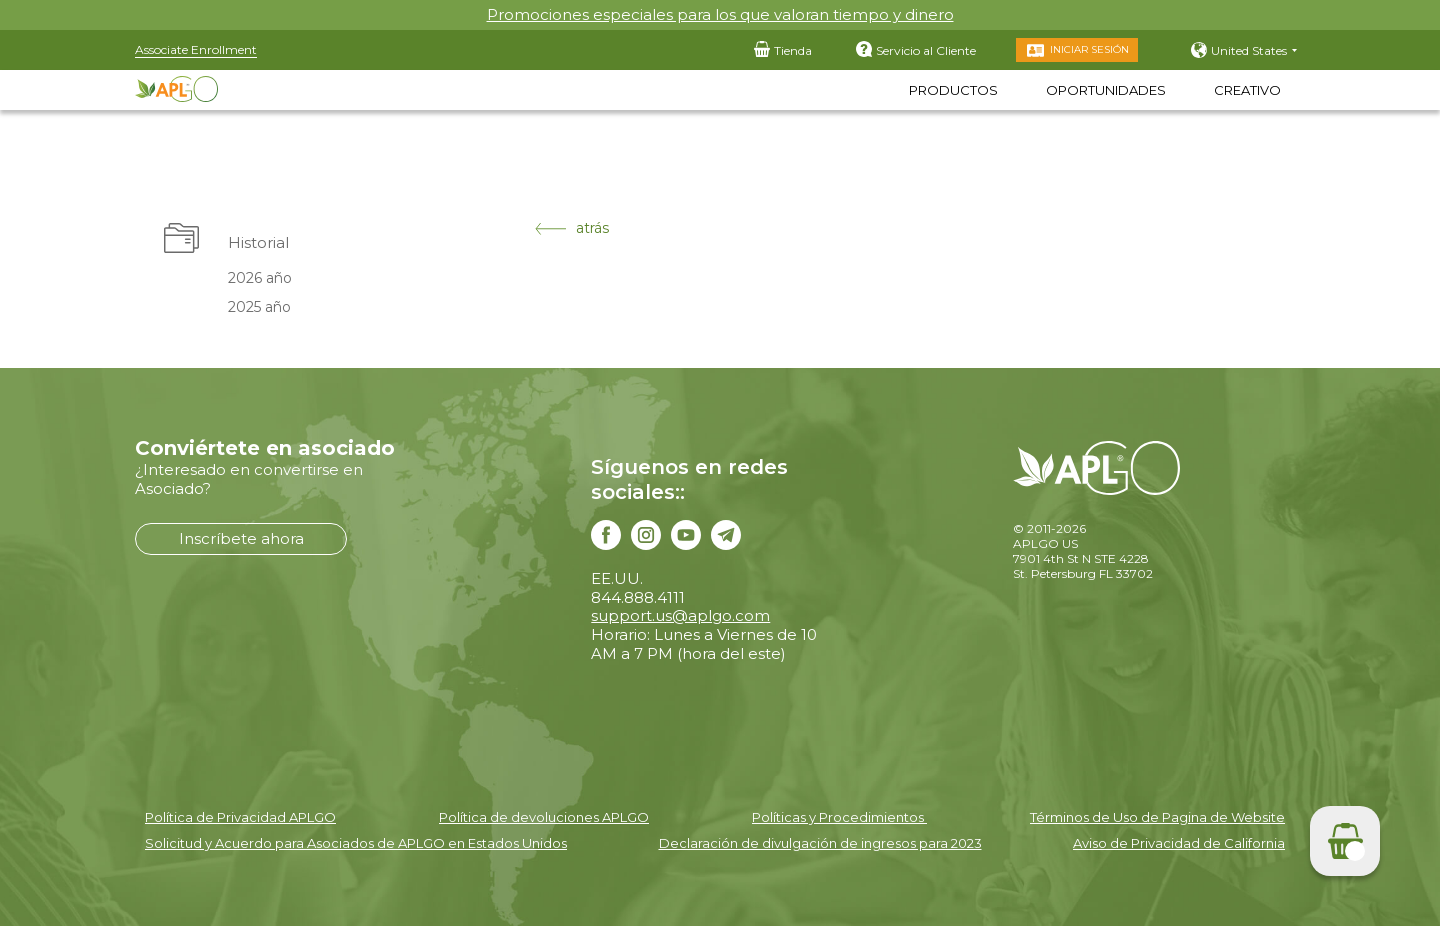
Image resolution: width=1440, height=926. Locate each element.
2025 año (259, 307)
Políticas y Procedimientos (839, 817)
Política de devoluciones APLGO (544, 817)
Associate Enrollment (196, 49)
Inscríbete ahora (241, 538)
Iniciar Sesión (1089, 49)
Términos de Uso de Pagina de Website (1157, 817)
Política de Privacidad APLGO (240, 817)
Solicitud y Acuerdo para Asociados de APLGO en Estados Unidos (356, 843)
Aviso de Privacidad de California (1179, 843)
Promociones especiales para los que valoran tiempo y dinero (720, 14)
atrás (572, 228)
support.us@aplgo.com (680, 615)
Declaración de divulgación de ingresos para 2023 (820, 843)
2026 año (260, 278)
